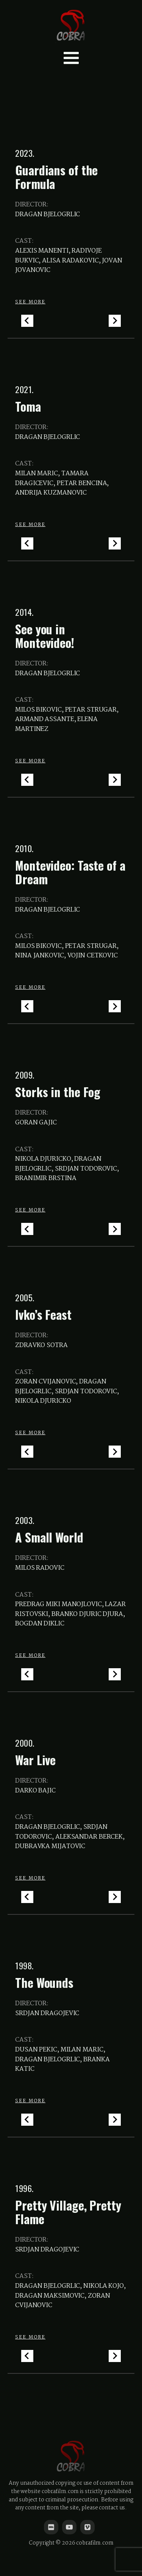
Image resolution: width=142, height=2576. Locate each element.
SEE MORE (30, 302)
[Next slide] (115, 321)
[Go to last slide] (27, 321)
